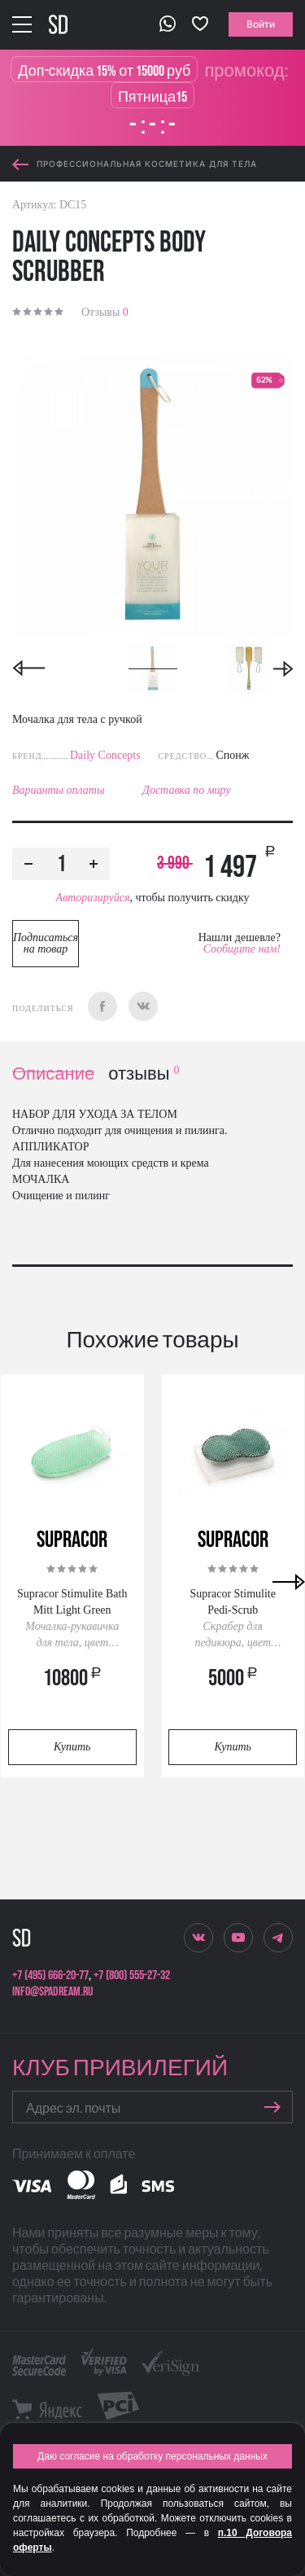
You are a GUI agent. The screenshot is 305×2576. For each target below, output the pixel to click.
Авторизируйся (92, 898)
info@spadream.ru (52, 1992)
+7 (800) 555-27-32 (132, 1975)
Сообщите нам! (242, 949)
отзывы (143, 1074)
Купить (72, 1747)
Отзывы (105, 312)
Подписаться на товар (45, 943)
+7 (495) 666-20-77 (50, 1975)
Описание (53, 1074)
